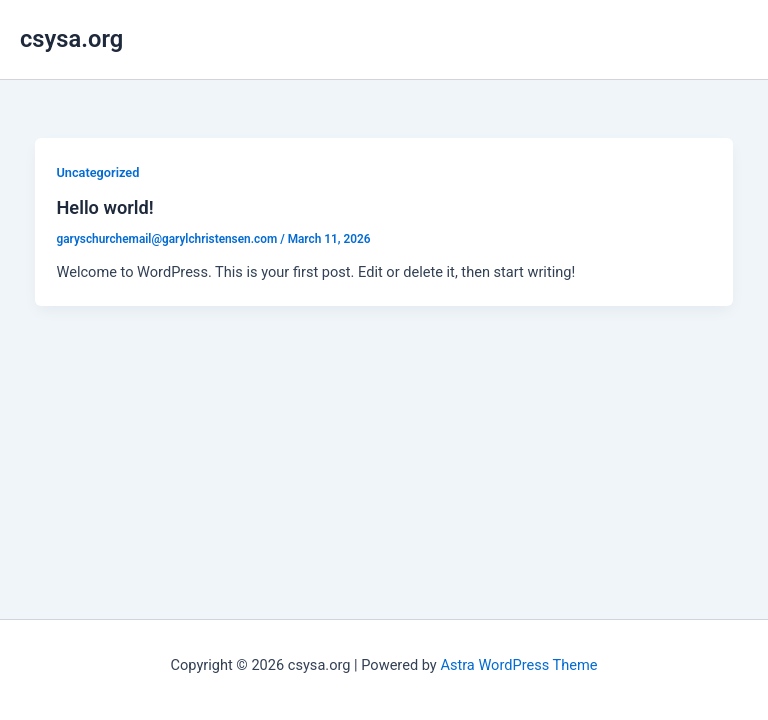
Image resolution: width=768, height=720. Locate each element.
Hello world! (104, 207)
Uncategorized (97, 172)
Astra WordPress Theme (518, 665)
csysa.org (71, 39)
